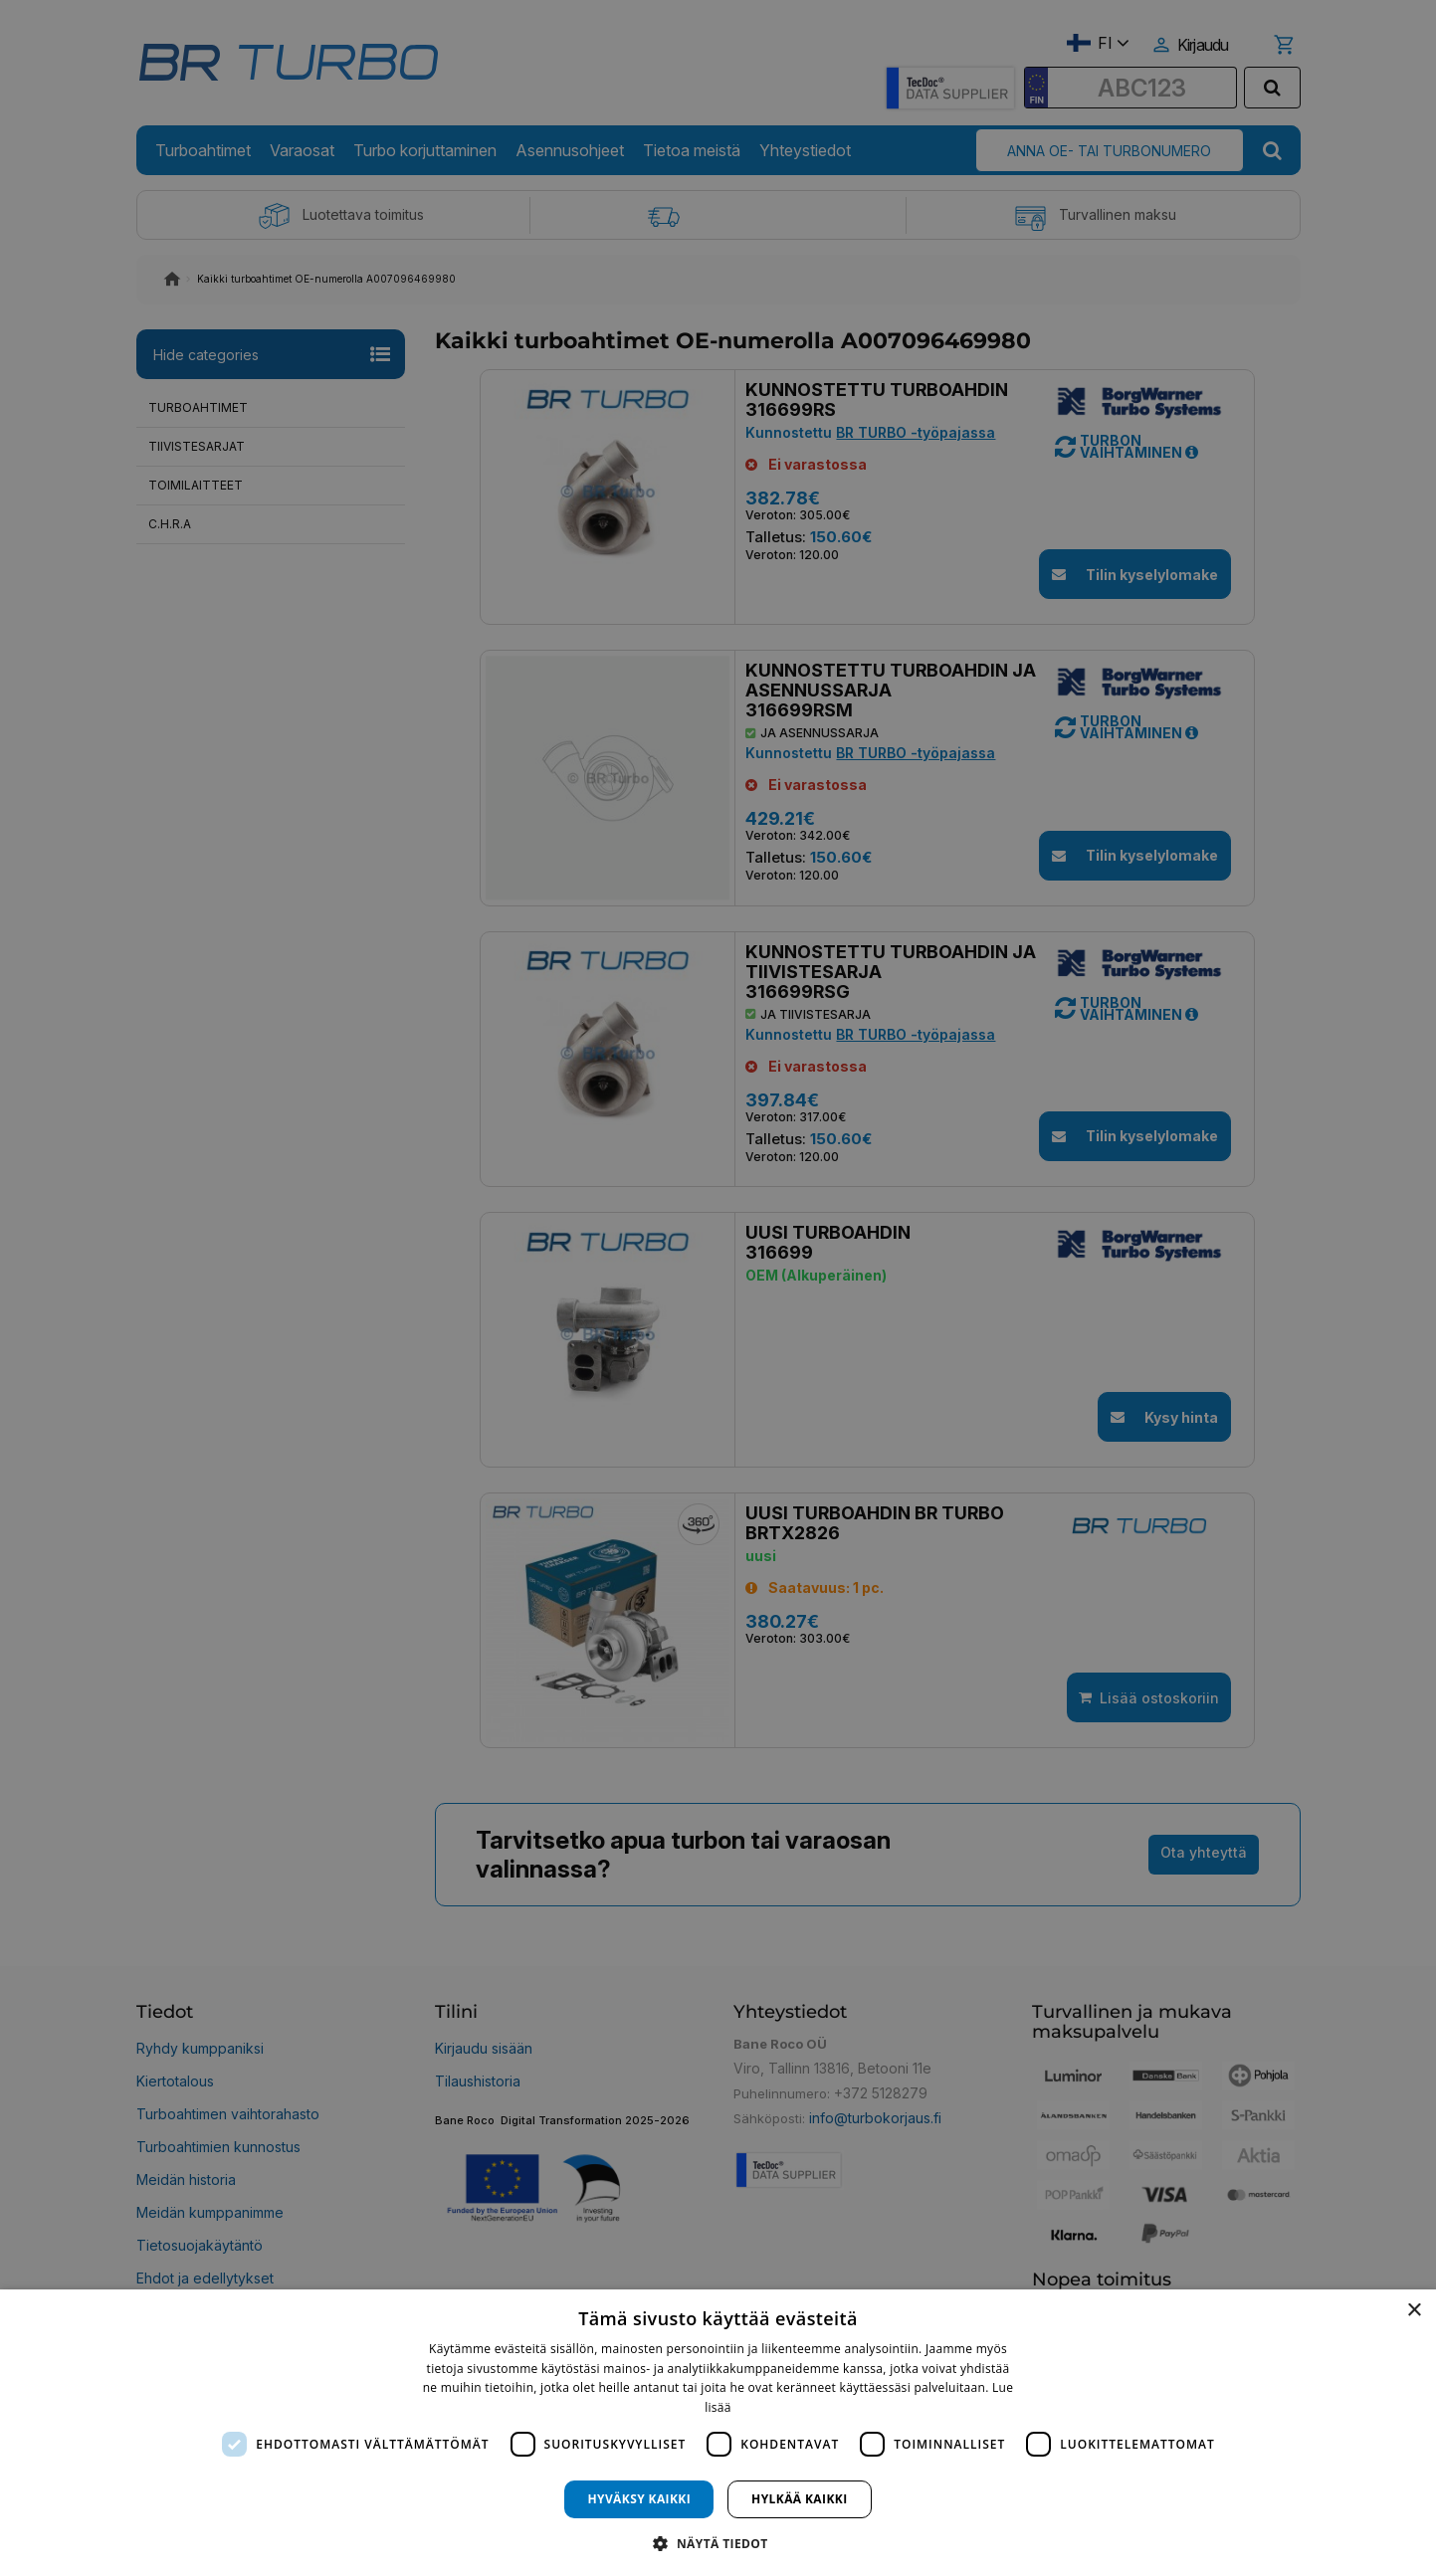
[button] (717, 2542)
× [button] (1413, 2310)
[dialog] (718, 2432)
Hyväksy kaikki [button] (639, 2498)
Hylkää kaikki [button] (799, 2498)
